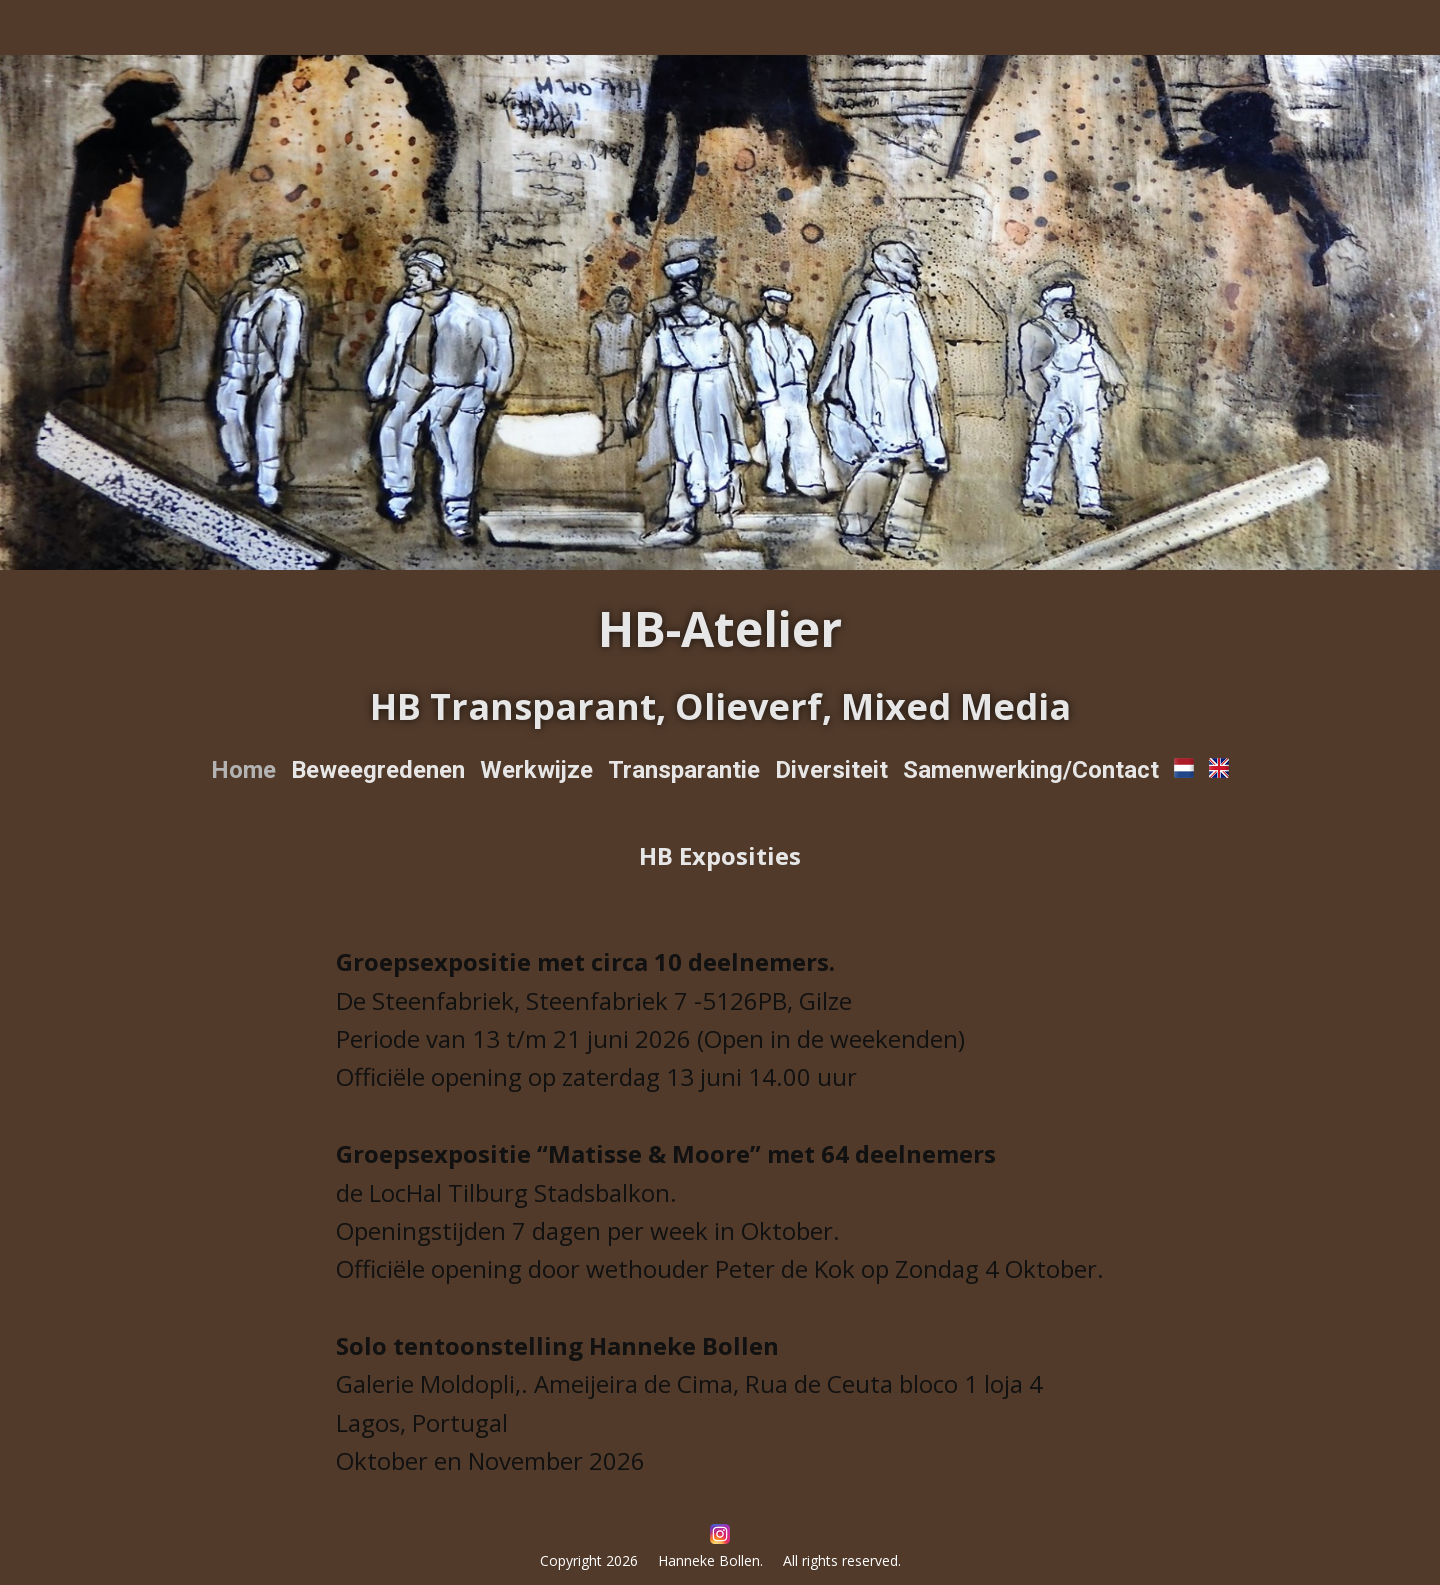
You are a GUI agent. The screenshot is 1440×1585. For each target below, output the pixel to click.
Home (243, 770)
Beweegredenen (378, 770)
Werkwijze (536, 770)
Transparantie (684, 770)
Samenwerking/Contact (1031, 770)
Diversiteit (831, 770)
